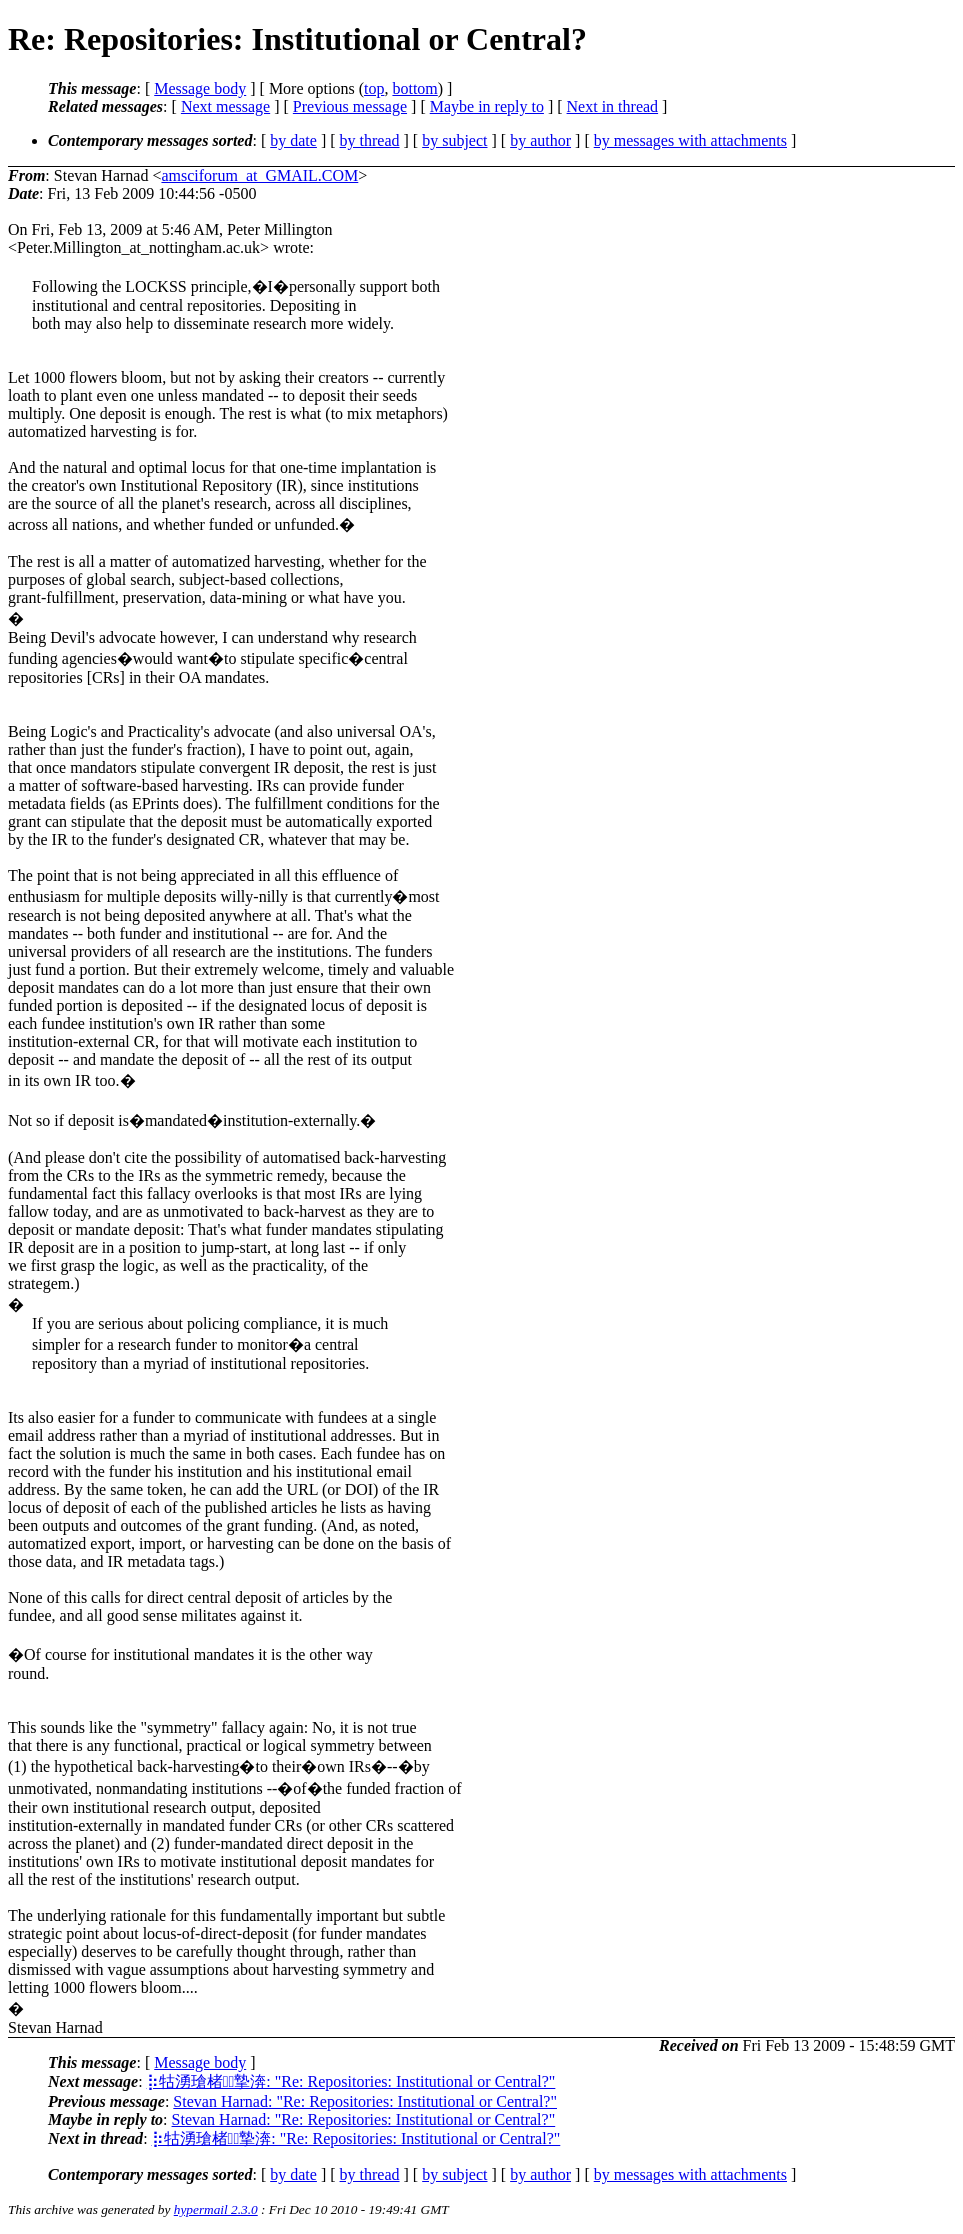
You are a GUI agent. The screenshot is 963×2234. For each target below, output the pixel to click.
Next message (225, 106)
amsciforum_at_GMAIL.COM (259, 175)
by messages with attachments (690, 140)
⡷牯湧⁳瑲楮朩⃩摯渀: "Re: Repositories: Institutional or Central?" (351, 2081)
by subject (454, 140)
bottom (414, 88)
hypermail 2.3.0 (216, 2209)
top (374, 88)
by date (293, 140)
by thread (370, 140)
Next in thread (613, 106)
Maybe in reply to (487, 106)
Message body (200, 88)
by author (540, 140)
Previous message (350, 106)
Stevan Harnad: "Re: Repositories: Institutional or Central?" (365, 2101)
